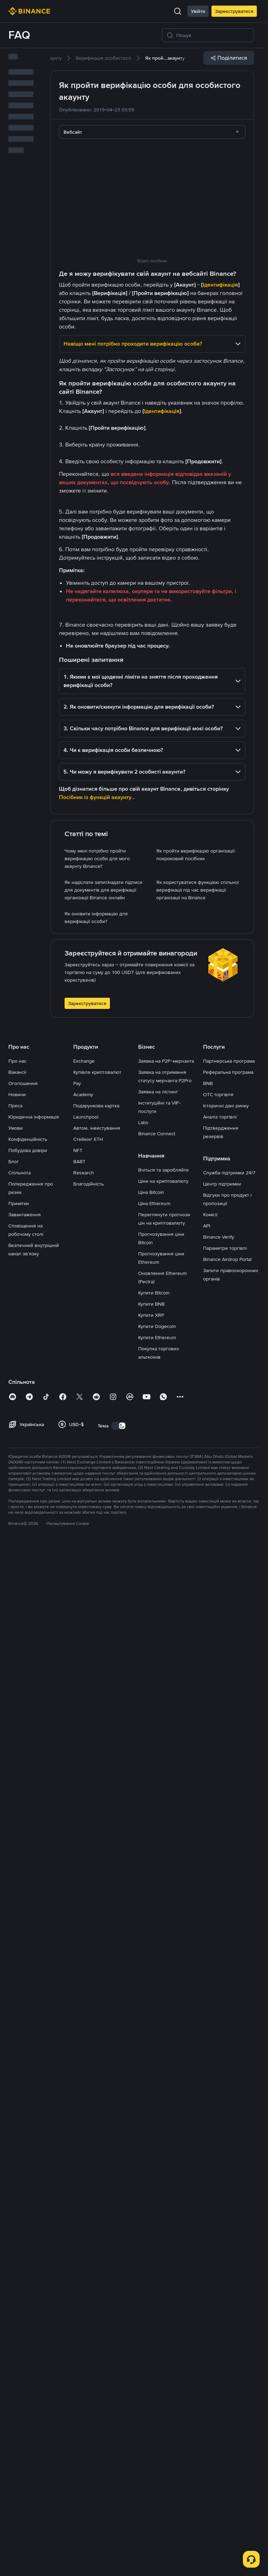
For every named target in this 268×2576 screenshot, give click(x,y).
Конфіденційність (27, 2166)
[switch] (118, 2453)
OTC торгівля (218, 2122)
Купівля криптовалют (97, 2099)
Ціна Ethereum (154, 2231)
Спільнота (19, 2200)
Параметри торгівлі (225, 2275)
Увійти (198, 11)
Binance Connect (156, 2161)
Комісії (210, 2242)
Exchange (84, 2088)
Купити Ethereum (157, 2365)
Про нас (17, 2088)
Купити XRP (151, 2342)
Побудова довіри (27, 2178)
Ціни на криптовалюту (163, 2208)
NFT (77, 2178)
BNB (208, 2111)
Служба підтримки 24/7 (229, 2200)
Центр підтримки (222, 2211)
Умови (15, 2155)
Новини (17, 2122)
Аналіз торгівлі (220, 2144)
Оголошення (23, 2111)
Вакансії (17, 2099)
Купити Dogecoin (157, 2353)
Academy (83, 2122)
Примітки (18, 2231)
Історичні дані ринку (226, 2133)
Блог (13, 2189)
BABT (79, 2189)
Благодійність (88, 2211)
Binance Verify (218, 2264)
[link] (103, 57)
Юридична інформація (33, 2144)
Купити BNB (151, 2331)
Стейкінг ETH (88, 2166)
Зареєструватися (234, 11)
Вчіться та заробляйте (163, 2197)
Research (83, 2200)
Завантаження (24, 2242)
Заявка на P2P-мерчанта (166, 2088)
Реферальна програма (228, 2099)
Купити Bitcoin (154, 2320)
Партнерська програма (229, 2088)
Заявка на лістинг (158, 2119)
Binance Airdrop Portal (227, 2286)
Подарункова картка (96, 2133)
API (206, 2253)
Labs (143, 2150)
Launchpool (85, 2144)
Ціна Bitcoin (151, 2219)
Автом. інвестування (96, 2155)
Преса (15, 2133)
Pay (77, 2111)
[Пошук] (213, 35)
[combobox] (152, 132)
